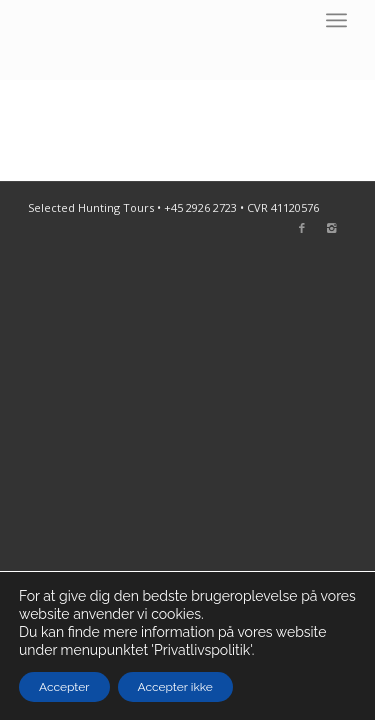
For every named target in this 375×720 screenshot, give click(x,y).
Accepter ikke (175, 687)
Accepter (64, 687)
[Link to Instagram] (332, 228)
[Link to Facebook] (302, 228)
